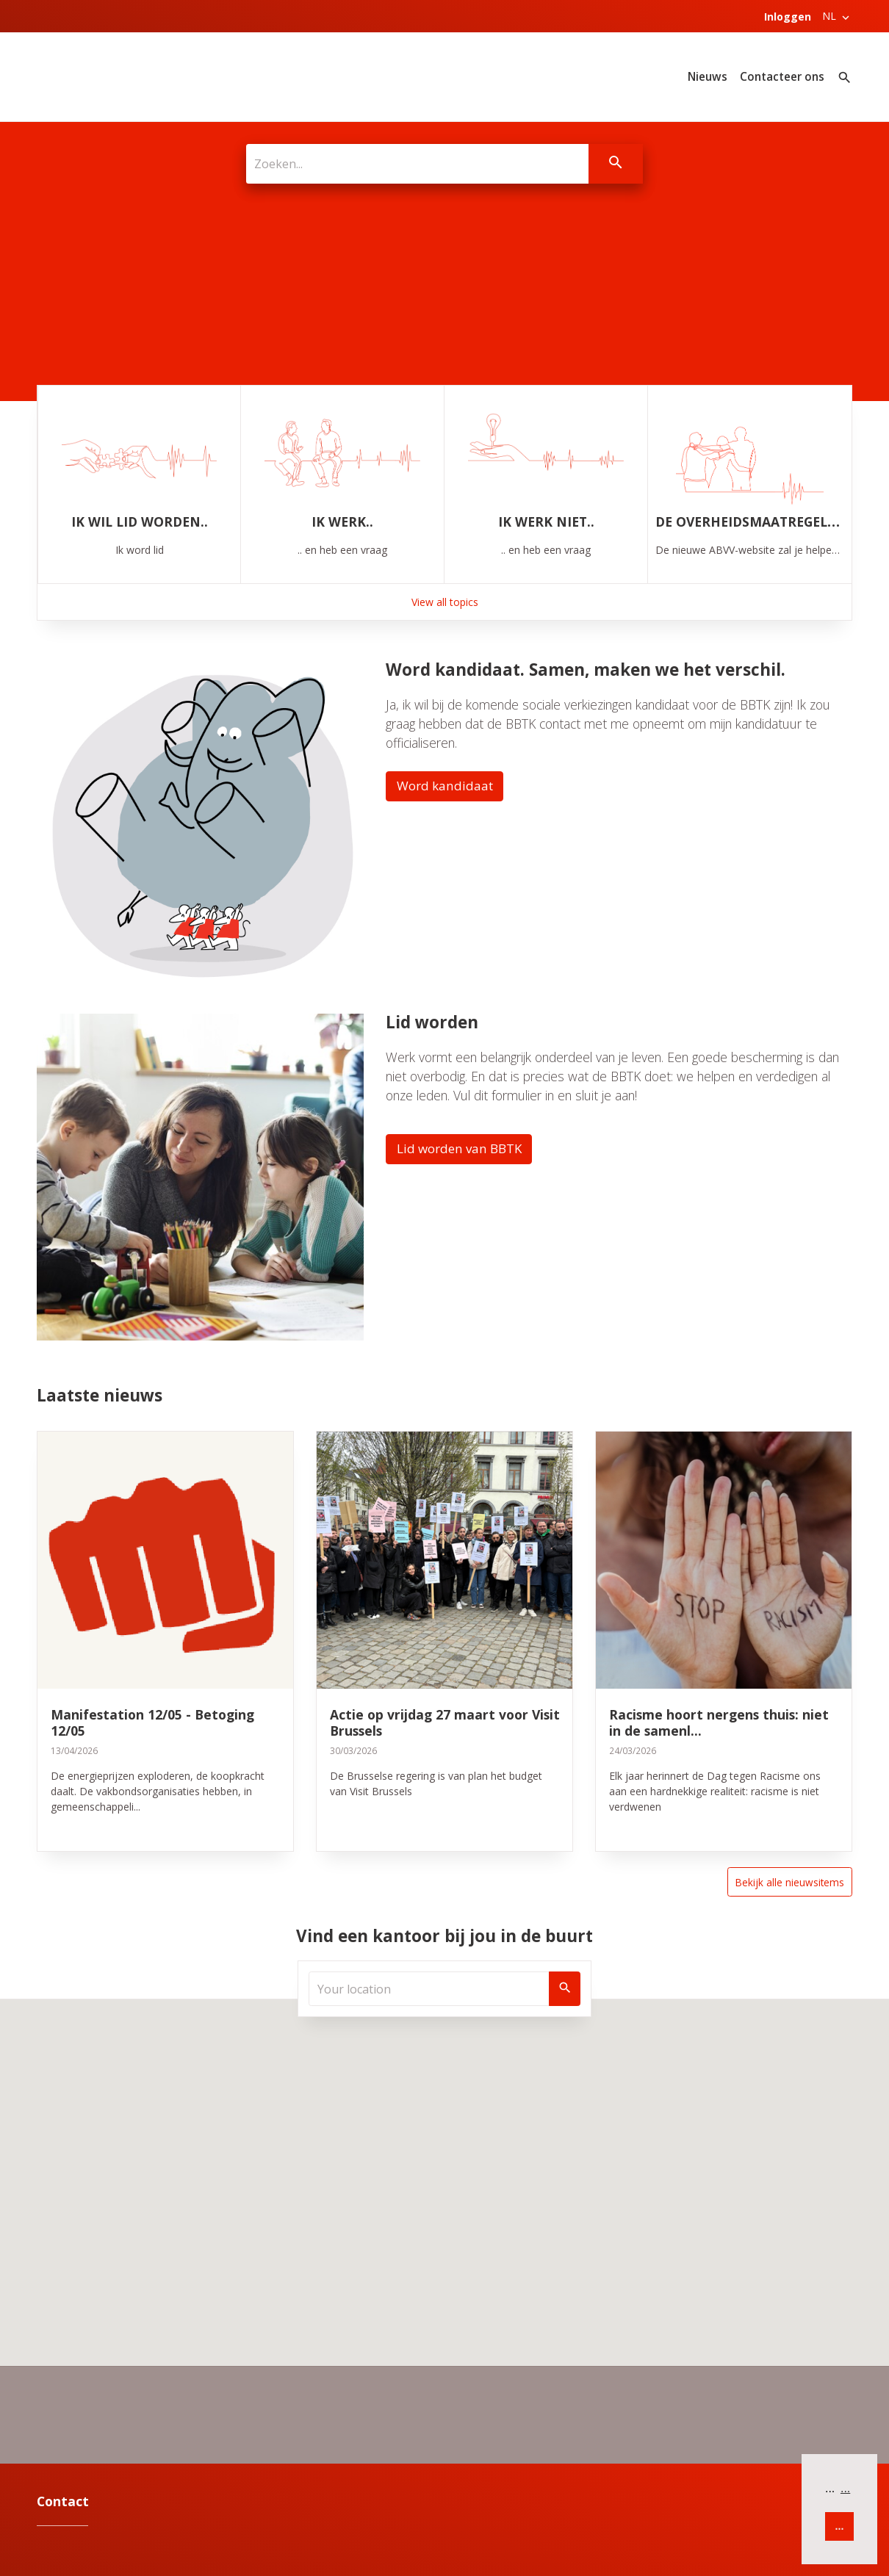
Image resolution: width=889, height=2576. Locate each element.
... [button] (845, 2488)
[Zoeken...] (417, 164)
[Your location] (429, 1988)
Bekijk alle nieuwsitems (789, 1881)
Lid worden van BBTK (461, 1148)
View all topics (444, 600)
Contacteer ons (782, 76)
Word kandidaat (446, 785)
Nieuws (707, 76)
